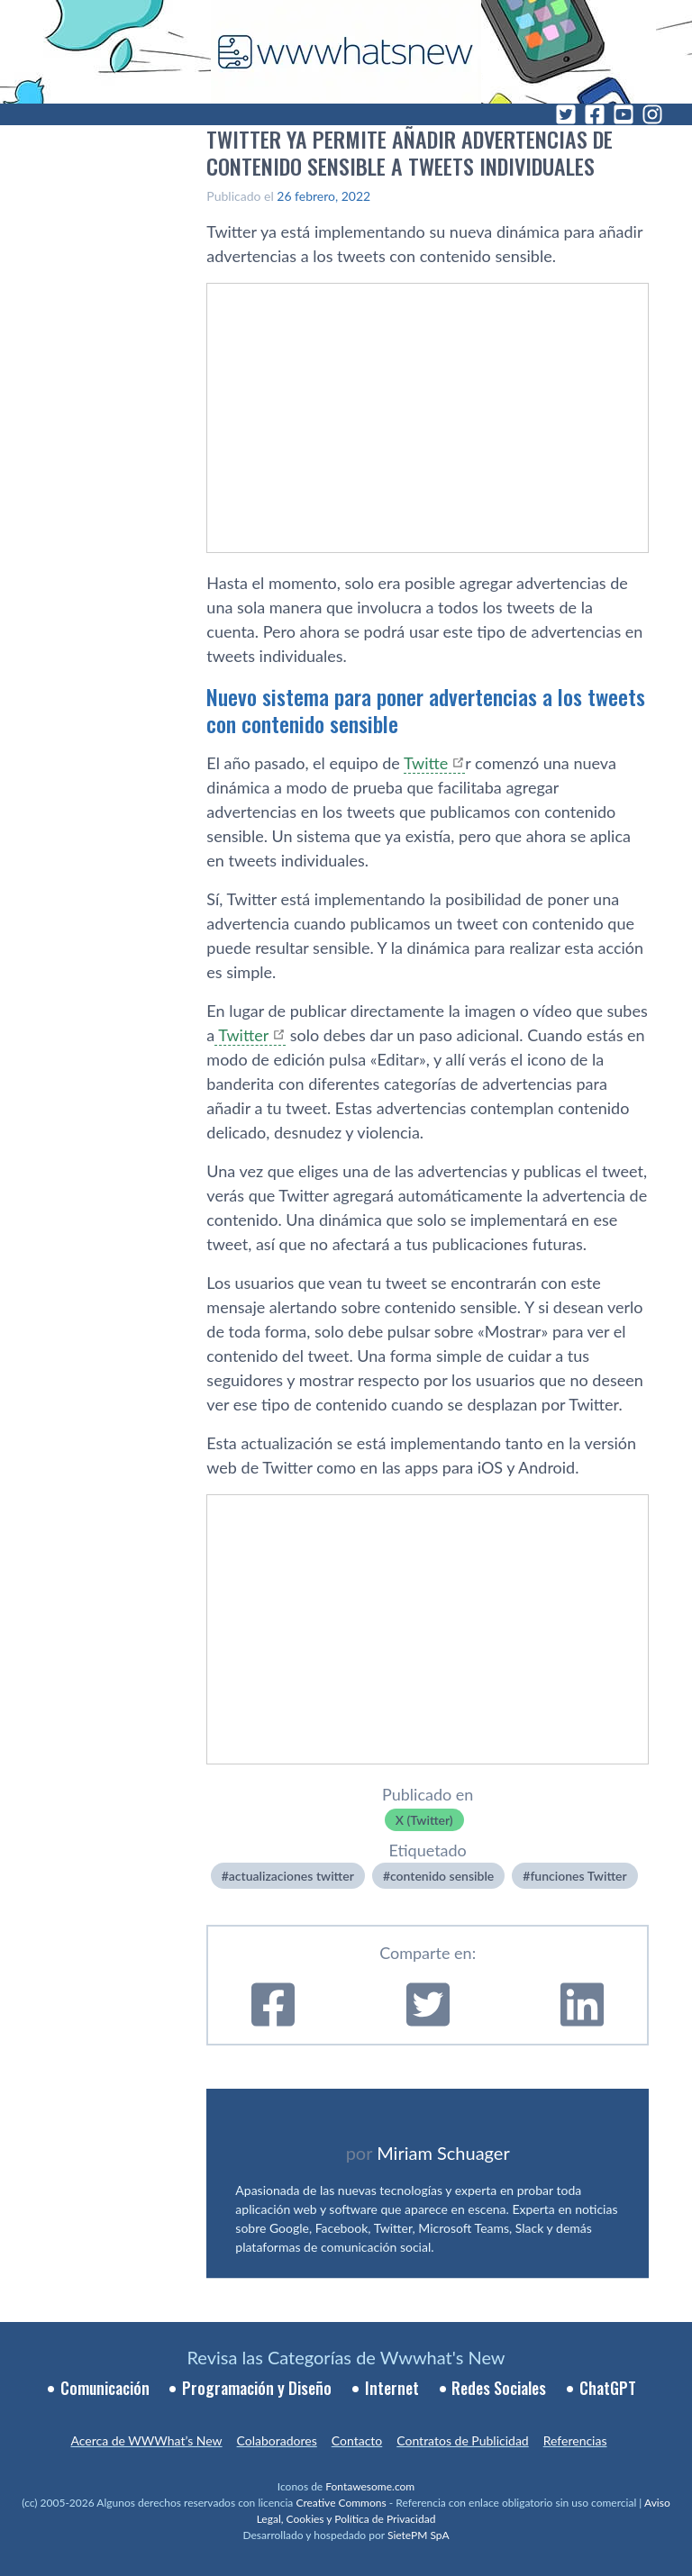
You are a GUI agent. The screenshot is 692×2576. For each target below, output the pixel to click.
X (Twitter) (424, 1820)
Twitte (426, 763)
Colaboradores (277, 2440)
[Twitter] (566, 114)
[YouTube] (623, 114)
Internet (392, 2387)
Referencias (575, 2440)
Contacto (357, 2440)
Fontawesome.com (369, 2486)
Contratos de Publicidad (462, 2440)
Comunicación (105, 2387)
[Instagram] (652, 114)
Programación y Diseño (257, 2387)
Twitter (241, 1035)
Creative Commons (341, 2502)
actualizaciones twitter (291, 1875)
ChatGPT (607, 2387)
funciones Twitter (578, 1875)
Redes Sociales (498, 2387)
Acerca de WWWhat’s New (146, 2440)
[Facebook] (595, 114)
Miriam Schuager (443, 2152)
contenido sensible (442, 1875)
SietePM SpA (418, 2535)
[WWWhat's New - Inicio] (346, 52)
